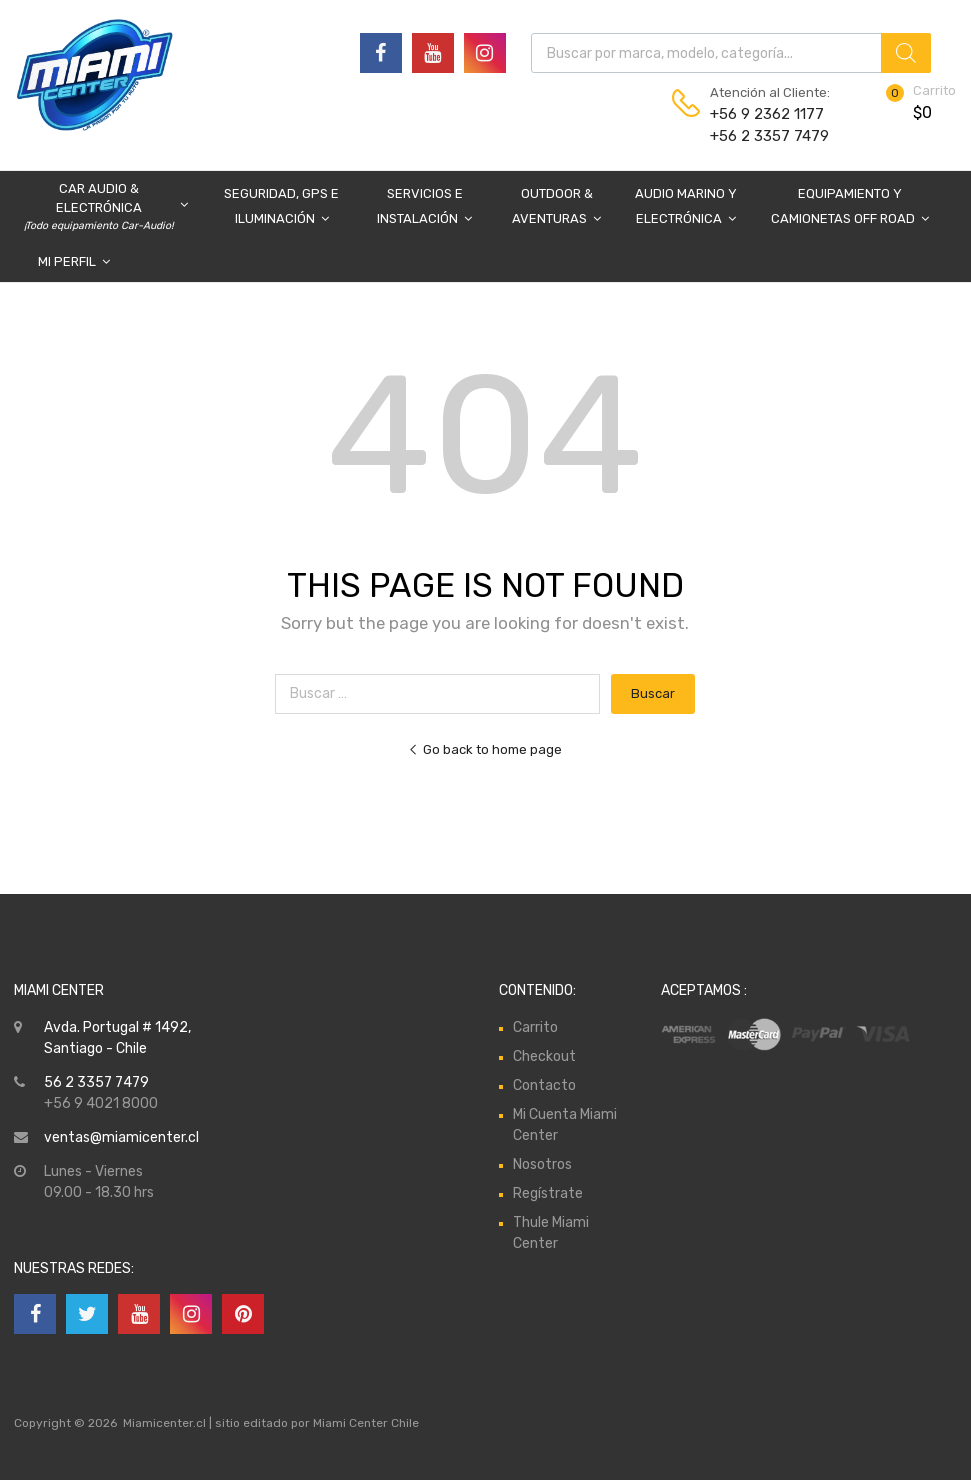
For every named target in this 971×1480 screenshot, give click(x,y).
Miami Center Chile (366, 1423)
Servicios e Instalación (424, 208)
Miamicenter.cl (164, 1423)
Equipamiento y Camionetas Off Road (850, 208)
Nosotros (542, 1164)
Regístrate (548, 1193)
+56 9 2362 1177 (759, 114)
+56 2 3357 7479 (759, 136)
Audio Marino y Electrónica (686, 208)
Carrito (535, 1027)
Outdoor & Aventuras (556, 208)
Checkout (544, 1056)
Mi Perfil (74, 261)
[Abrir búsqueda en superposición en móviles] (731, 53)
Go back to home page (485, 749)
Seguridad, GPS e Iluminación (281, 208)
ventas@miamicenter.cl (121, 1137)
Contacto (544, 1085)
